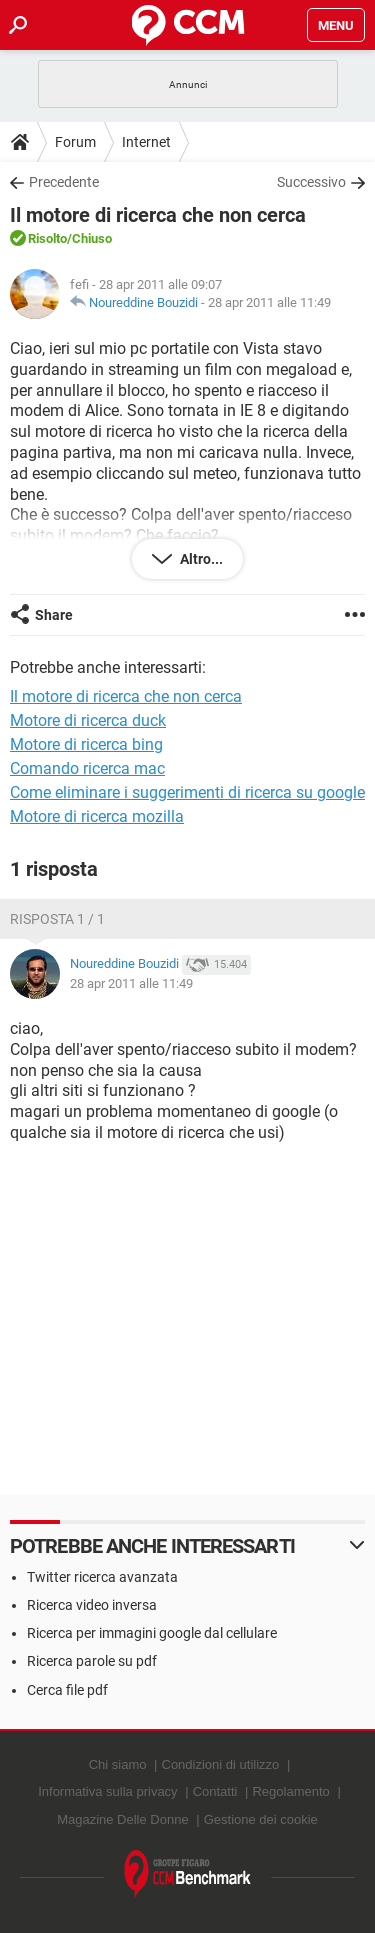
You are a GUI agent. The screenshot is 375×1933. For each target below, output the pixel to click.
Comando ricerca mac (87, 768)
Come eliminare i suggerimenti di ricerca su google (187, 792)
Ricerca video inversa (92, 1605)
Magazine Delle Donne (123, 1819)
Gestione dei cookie (261, 1819)
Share (54, 615)
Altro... (200, 559)
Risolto (47, 238)
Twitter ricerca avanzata (102, 1577)
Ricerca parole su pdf (92, 1661)
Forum (75, 142)
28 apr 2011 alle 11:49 (269, 302)
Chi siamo (118, 1764)
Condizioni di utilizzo (221, 1764)
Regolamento (290, 1791)
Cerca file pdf (67, 1690)
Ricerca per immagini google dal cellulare (152, 1633)
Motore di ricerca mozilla (97, 816)
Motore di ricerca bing (86, 744)
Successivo (311, 182)
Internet (146, 142)
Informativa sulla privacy (107, 1791)
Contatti (215, 1791)
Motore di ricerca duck (88, 720)
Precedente (64, 182)
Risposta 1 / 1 (57, 919)
